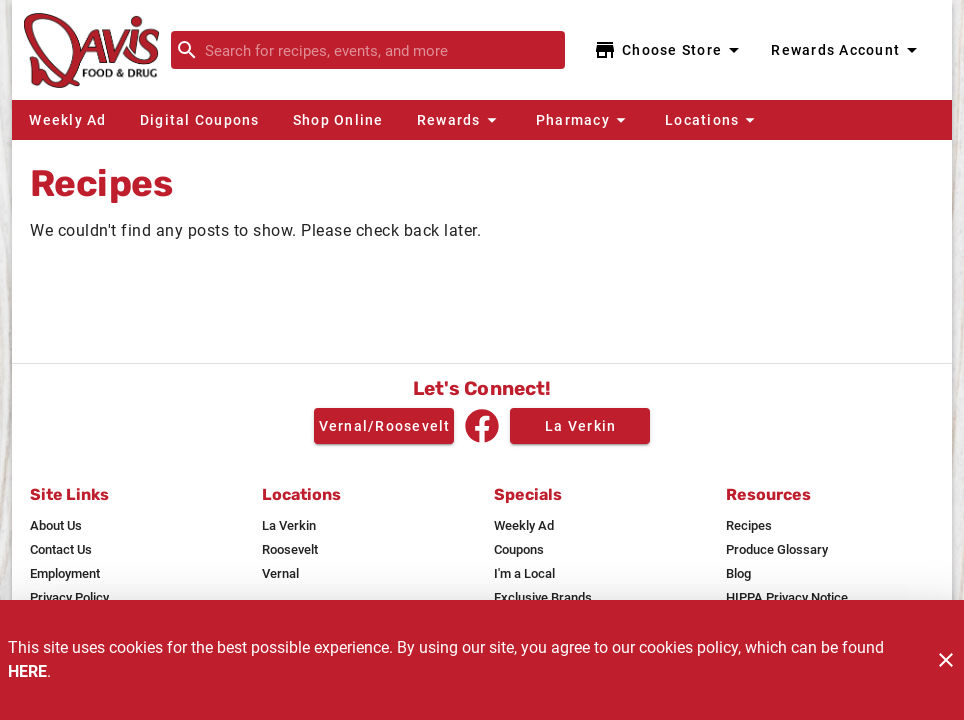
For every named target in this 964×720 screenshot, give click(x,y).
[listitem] (56, 526)
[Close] (946, 660)
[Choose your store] (669, 50)
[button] (459, 120)
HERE (27, 671)
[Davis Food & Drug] (97, 50)
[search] (382, 50)
